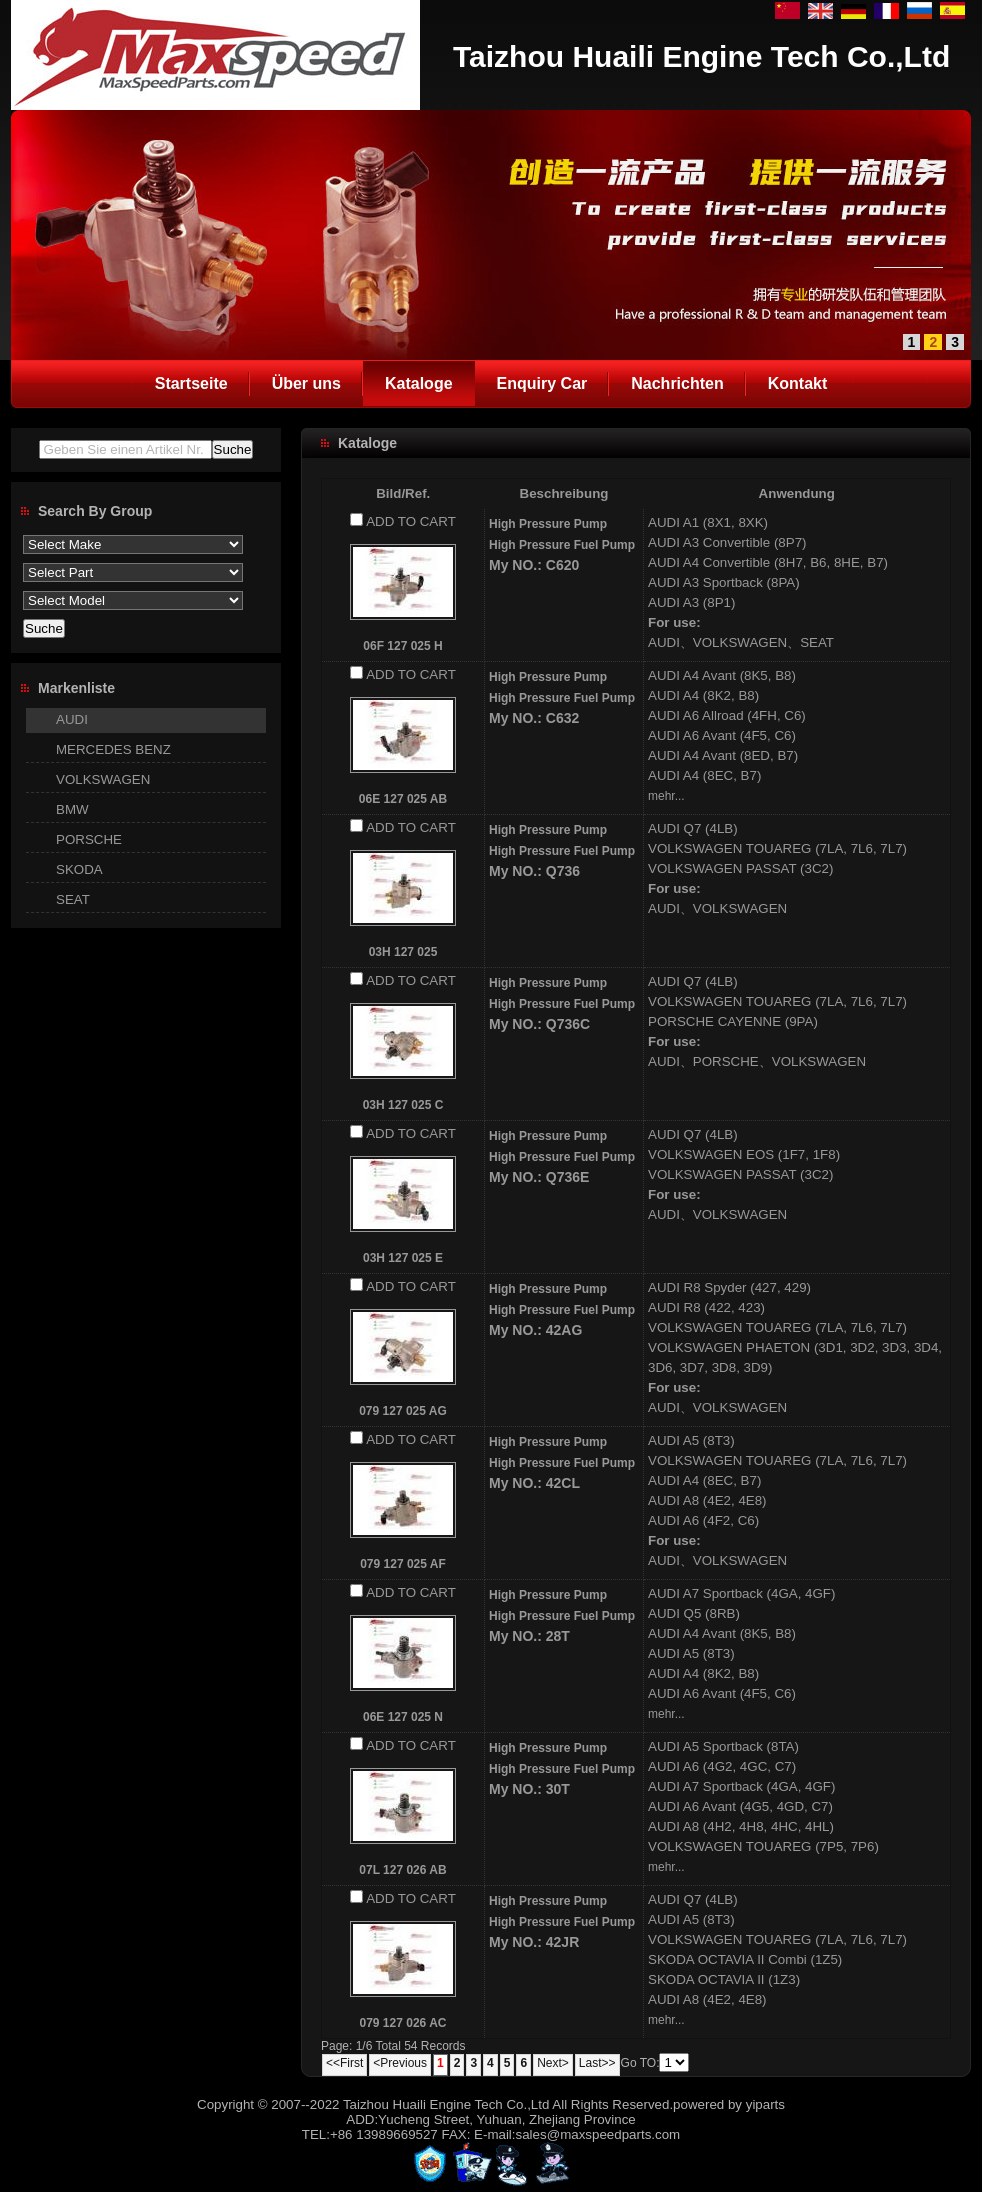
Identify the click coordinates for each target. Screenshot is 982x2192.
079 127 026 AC (403, 2023)
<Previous (400, 2063)
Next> (553, 2063)
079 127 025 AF (403, 1564)
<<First (344, 2063)
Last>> (597, 2063)
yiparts (765, 2104)
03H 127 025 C (403, 1105)
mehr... (666, 796)
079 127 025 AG (403, 1411)
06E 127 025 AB (403, 799)
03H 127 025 (403, 952)
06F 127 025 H (402, 646)
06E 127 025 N (403, 1717)
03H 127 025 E (403, 1258)
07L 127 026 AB (402, 1870)
